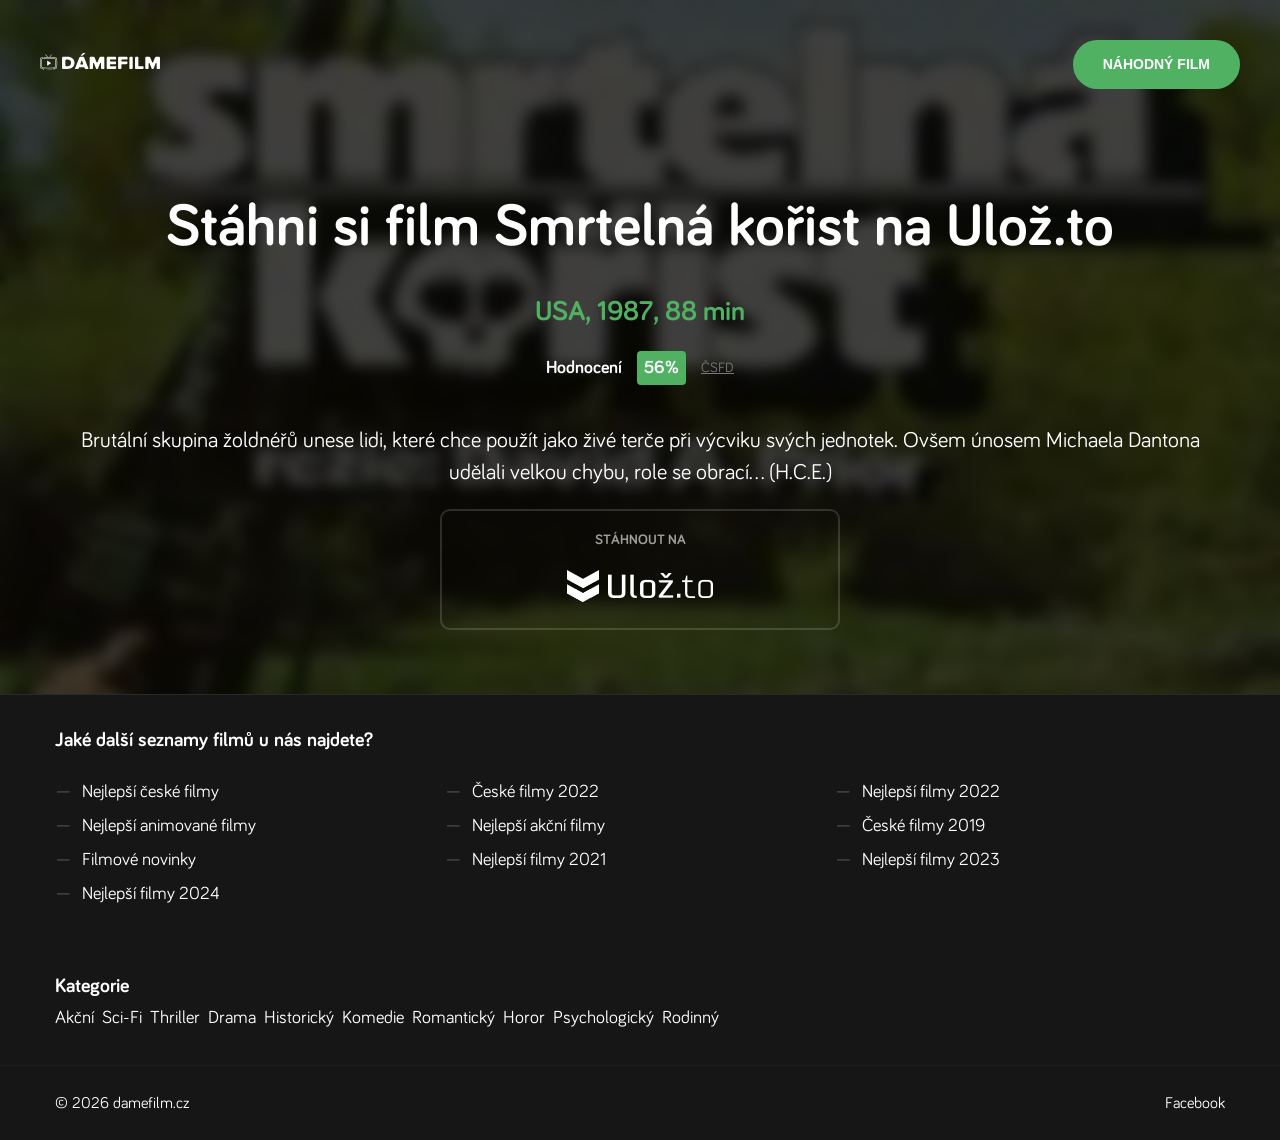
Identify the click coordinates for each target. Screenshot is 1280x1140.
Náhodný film (1156, 64)
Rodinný (694, 1018)
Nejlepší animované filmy (155, 826)
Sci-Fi (126, 1018)
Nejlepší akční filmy (525, 826)
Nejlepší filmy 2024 (137, 894)
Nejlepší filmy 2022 (917, 792)
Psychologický (607, 1018)
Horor (528, 1018)
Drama (236, 1018)
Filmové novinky (125, 860)
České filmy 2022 (522, 792)
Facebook (1195, 1103)
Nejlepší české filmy (137, 792)
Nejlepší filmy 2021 (525, 860)
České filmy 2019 (910, 826)
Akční (78, 1018)
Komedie (377, 1018)
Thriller (179, 1018)
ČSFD (717, 368)
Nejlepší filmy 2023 (917, 860)
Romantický (457, 1018)
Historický (303, 1018)
